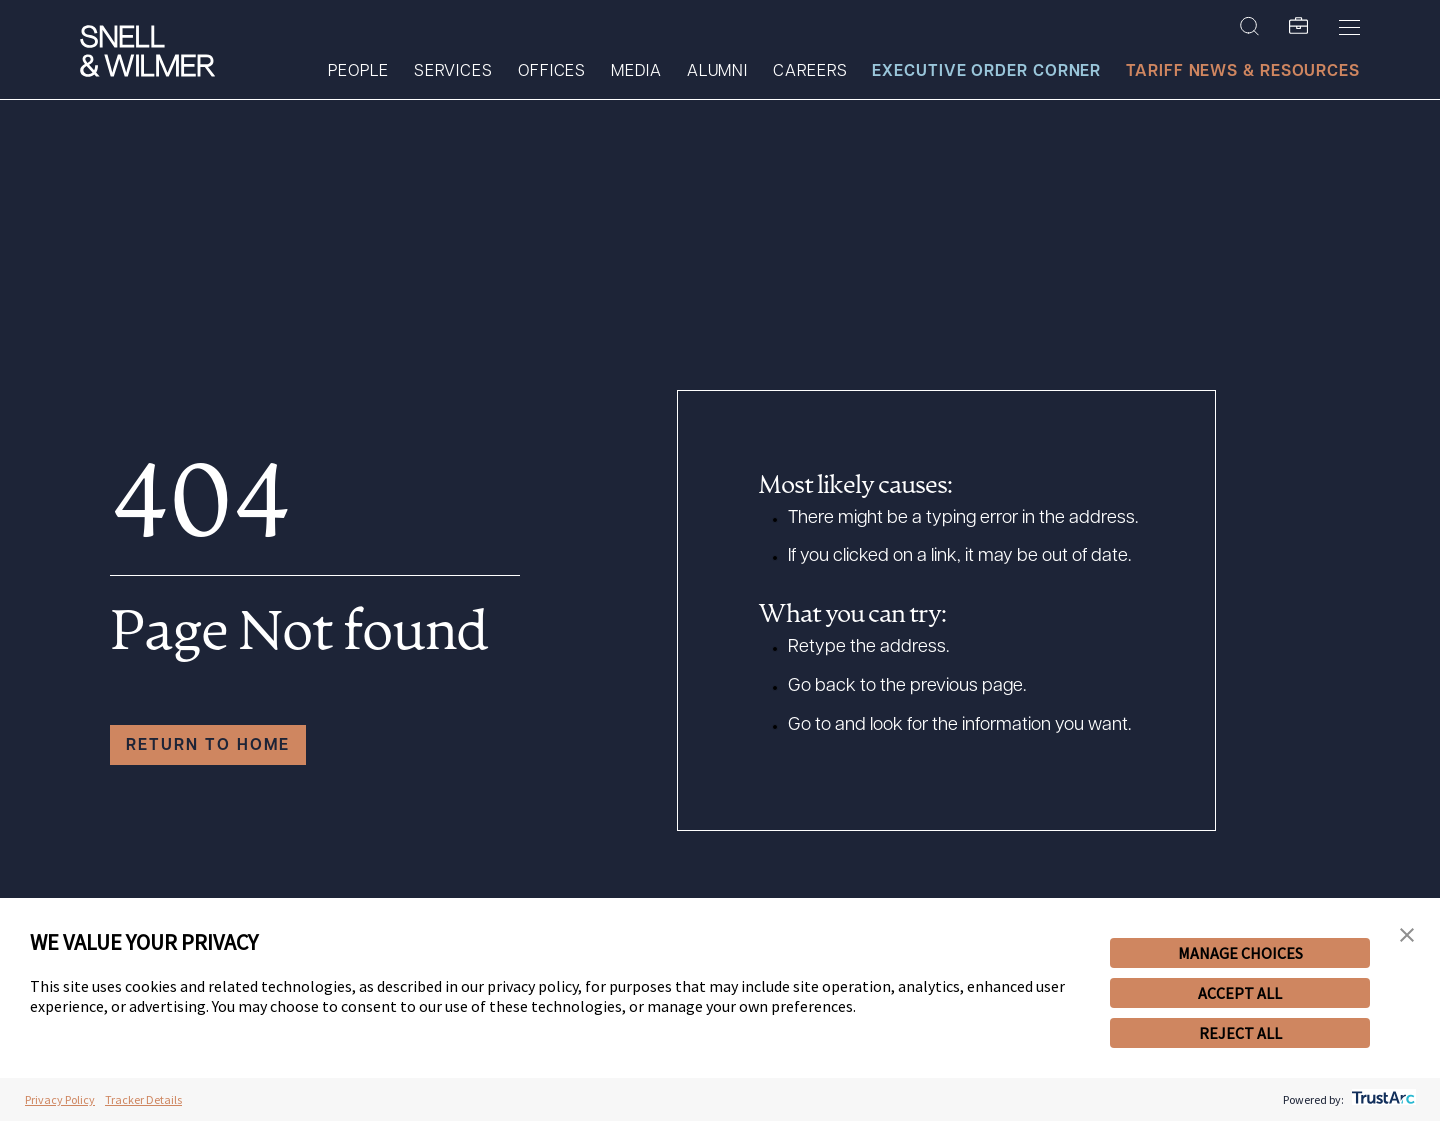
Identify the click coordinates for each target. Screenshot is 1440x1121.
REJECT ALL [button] (1240, 1033)
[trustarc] (1381, 1099)
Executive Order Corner (986, 72)
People (358, 72)
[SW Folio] (1299, 27)
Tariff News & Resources (1243, 72)
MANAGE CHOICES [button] (1240, 953)
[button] (1407, 935)
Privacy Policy (60, 1099)
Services (453, 72)
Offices (552, 72)
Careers (810, 72)
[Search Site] (1249, 27)
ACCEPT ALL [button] (1240, 993)
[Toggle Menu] (1349, 27)
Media (636, 72)
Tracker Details (143, 1099)
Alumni (717, 72)
